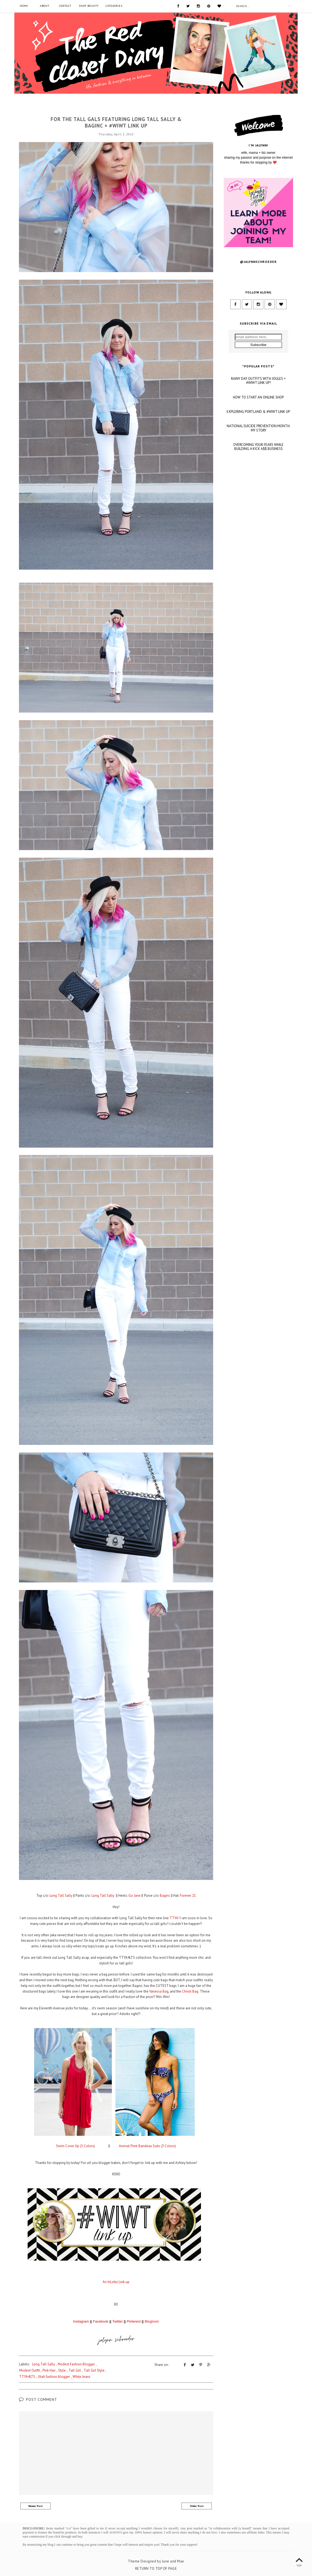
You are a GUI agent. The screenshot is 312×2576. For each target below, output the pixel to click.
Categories (114, 6)
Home (24, 6)
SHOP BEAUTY (89, 6)
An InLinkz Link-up (116, 2282)
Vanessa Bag (158, 1991)
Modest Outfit (29, 2370)
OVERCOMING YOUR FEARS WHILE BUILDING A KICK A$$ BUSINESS (258, 506)
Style (62, 2370)
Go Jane (134, 1895)
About (44, 6)
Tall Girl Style (94, 2370)
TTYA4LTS (27, 2376)
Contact (65, 6)
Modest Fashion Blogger (76, 2364)
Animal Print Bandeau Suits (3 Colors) (147, 2145)
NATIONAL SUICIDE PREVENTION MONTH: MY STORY (258, 488)
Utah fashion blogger (54, 2376)
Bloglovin (152, 2321)
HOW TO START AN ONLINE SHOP (258, 457)
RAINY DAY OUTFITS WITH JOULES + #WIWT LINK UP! (258, 440)
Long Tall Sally (116, 110)
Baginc (165, 1895)
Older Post (197, 2506)
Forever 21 (188, 1895)
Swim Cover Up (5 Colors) (76, 2145)
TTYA (174, 1918)
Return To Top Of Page (156, 2568)
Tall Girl (75, 2370)
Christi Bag (190, 1991)
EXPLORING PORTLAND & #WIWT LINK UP (258, 471)
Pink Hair (49, 2370)
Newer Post (35, 2506)
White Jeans (81, 2376)
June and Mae (173, 2561)
